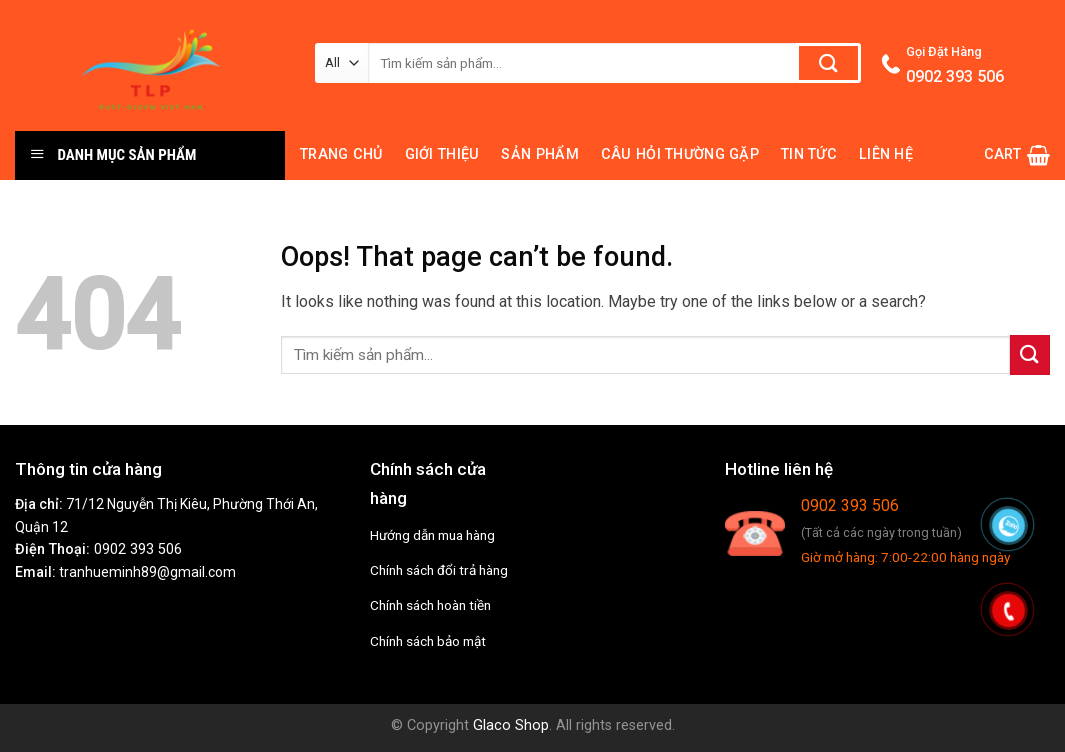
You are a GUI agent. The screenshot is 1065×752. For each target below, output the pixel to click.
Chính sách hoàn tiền (430, 605)
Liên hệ (886, 154)
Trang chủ (341, 154)
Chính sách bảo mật (428, 641)
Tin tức (809, 154)
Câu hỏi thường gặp (680, 154)
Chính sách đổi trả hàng (439, 570)
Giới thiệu (442, 154)
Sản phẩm (539, 154)
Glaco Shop (511, 725)
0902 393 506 (138, 549)
